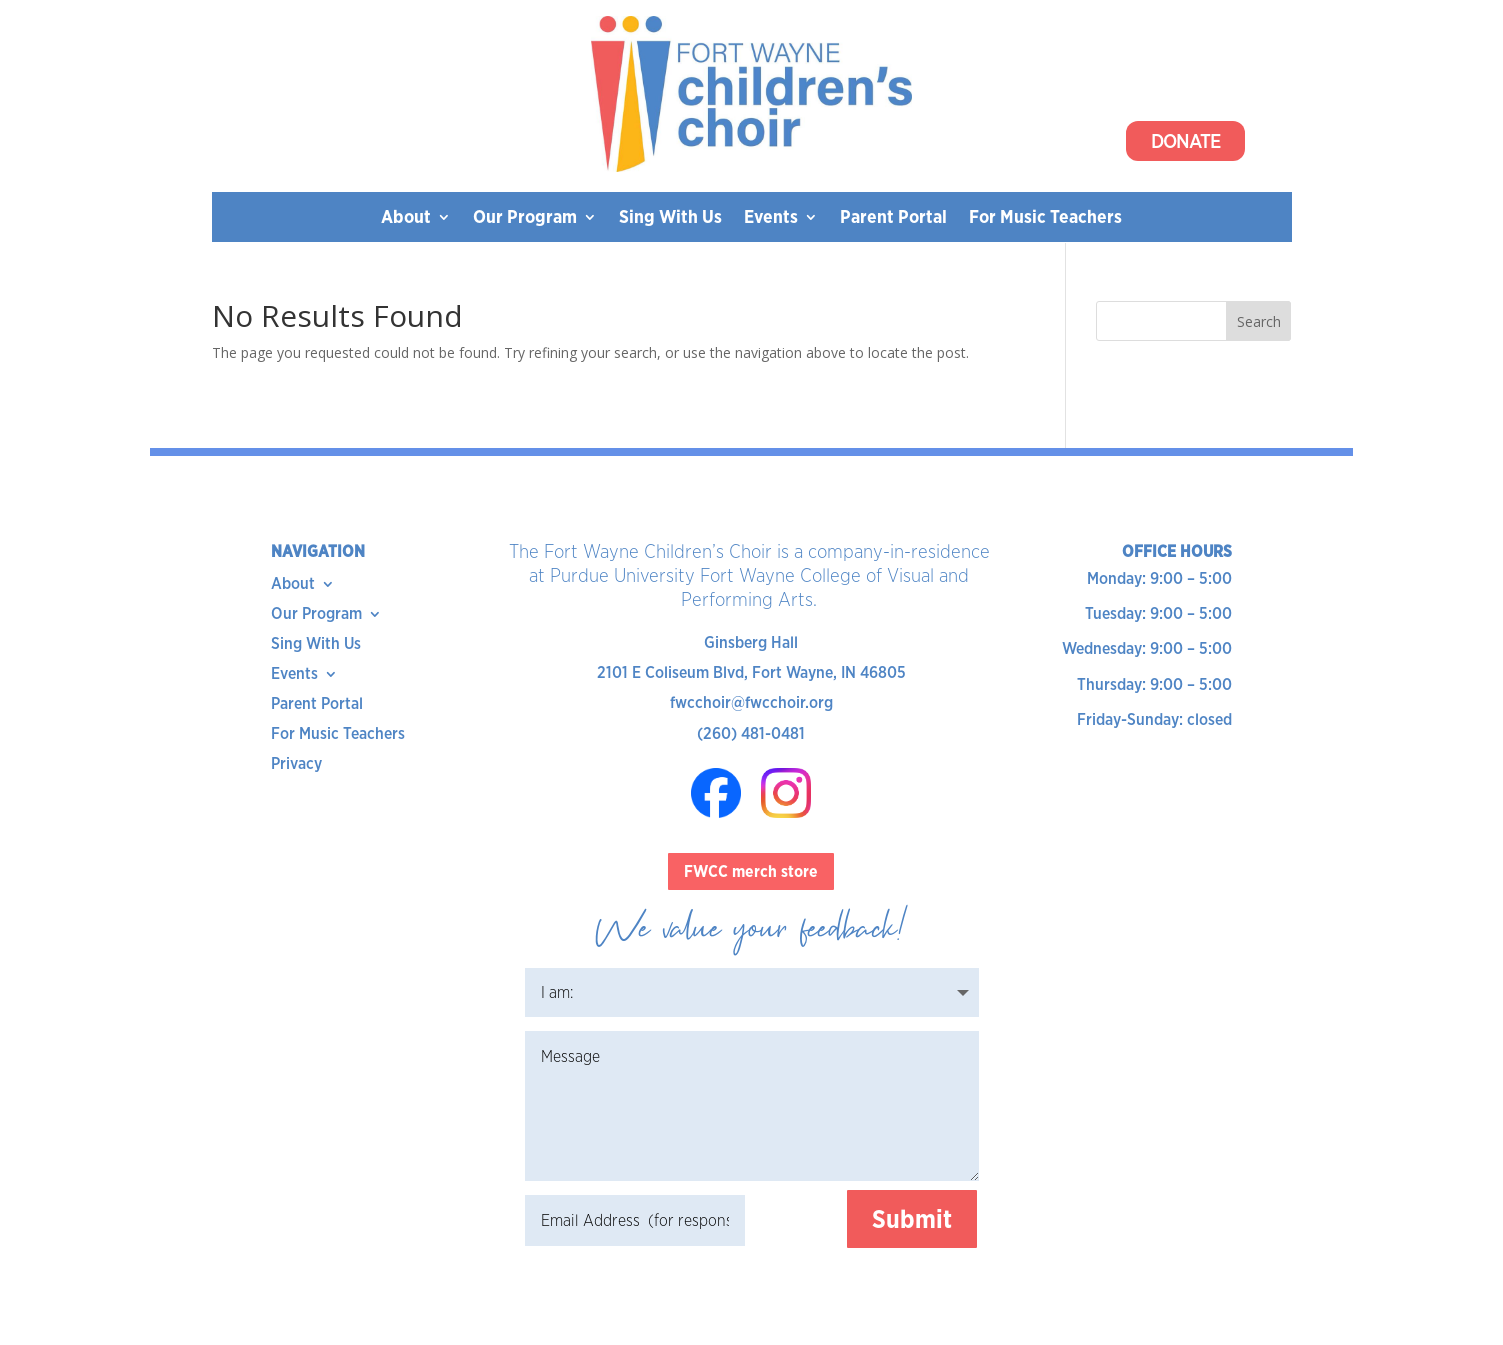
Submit (912, 1219)
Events (771, 218)
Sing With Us (670, 218)
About (406, 218)
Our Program (525, 218)
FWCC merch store (751, 871)
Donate (1185, 141)
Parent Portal (893, 218)
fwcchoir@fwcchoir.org (751, 702)
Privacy (296, 765)
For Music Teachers (1045, 218)
